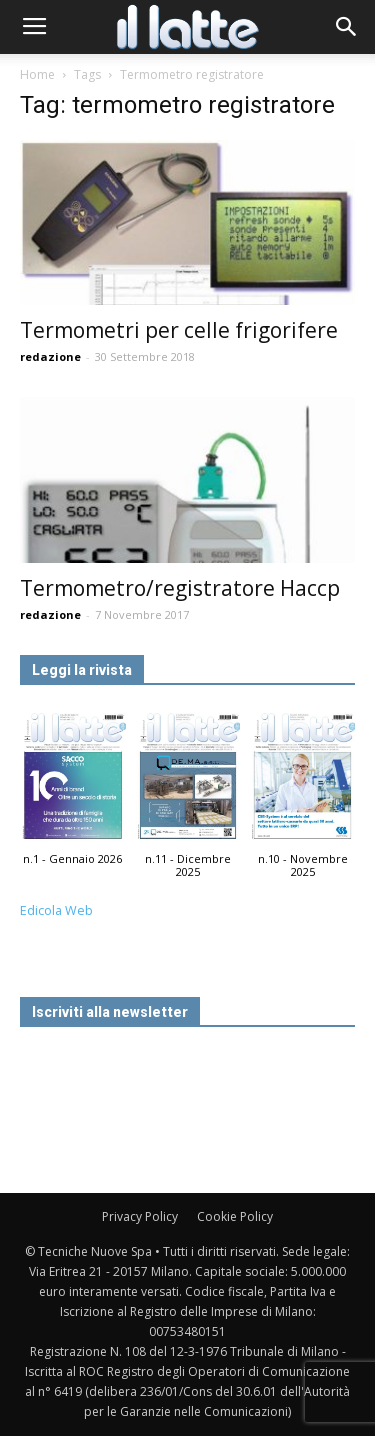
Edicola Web (56, 910)
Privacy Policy (140, 1216)
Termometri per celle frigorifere (179, 330)
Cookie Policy (235, 1216)
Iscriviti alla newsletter (110, 1012)
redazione (50, 356)
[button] (347, 27)
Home (37, 74)
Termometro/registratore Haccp (180, 588)
